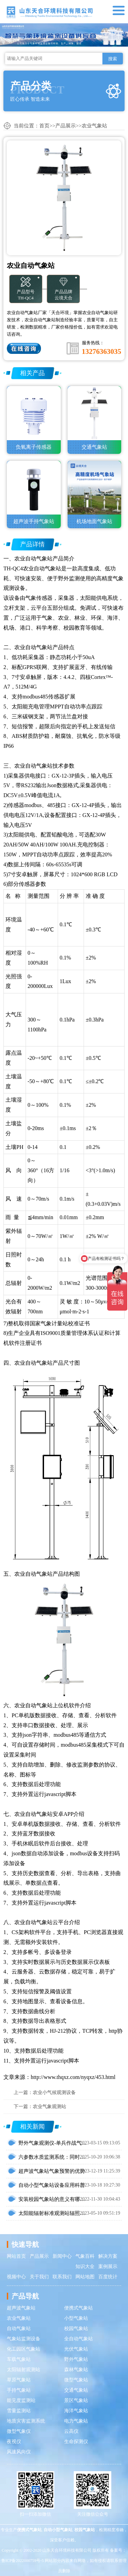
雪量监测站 (19, 2410)
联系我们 (62, 2276)
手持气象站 (19, 2390)
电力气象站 (76, 2421)
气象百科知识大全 (85, 2261)
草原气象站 (19, 2379)
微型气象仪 (19, 2431)
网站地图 (85, 2276)
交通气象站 (76, 2390)
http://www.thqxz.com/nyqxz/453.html (73, 2077)
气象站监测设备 (23, 2338)
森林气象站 (76, 2369)
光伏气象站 (76, 2349)
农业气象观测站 (49, 2106)
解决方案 (107, 2256)
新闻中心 (62, 2256)
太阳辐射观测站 (23, 2369)
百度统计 (107, 2276)
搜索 (112, 58)
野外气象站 (76, 2359)
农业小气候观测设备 (54, 2092)
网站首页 (16, 2256)
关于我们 (39, 2276)
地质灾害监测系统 (26, 2421)
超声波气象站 (21, 2308)
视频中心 (16, 2276)
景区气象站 (76, 2400)
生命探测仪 (76, 2441)
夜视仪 (14, 2441)
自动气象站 (19, 2328)
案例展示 (107, 2266)
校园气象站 (76, 2328)
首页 (44, 125)
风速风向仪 (19, 2451)
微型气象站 (76, 2379)
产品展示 (65, 125)
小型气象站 (76, 2318)
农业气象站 (94, 125)
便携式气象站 (78, 2308)
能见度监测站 (21, 2400)
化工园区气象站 (23, 2349)
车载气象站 (19, 2359)
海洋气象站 (76, 2410)
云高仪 (71, 2431)
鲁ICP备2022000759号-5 (22, 2560)
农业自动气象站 (33, 558)
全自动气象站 (78, 2338)
